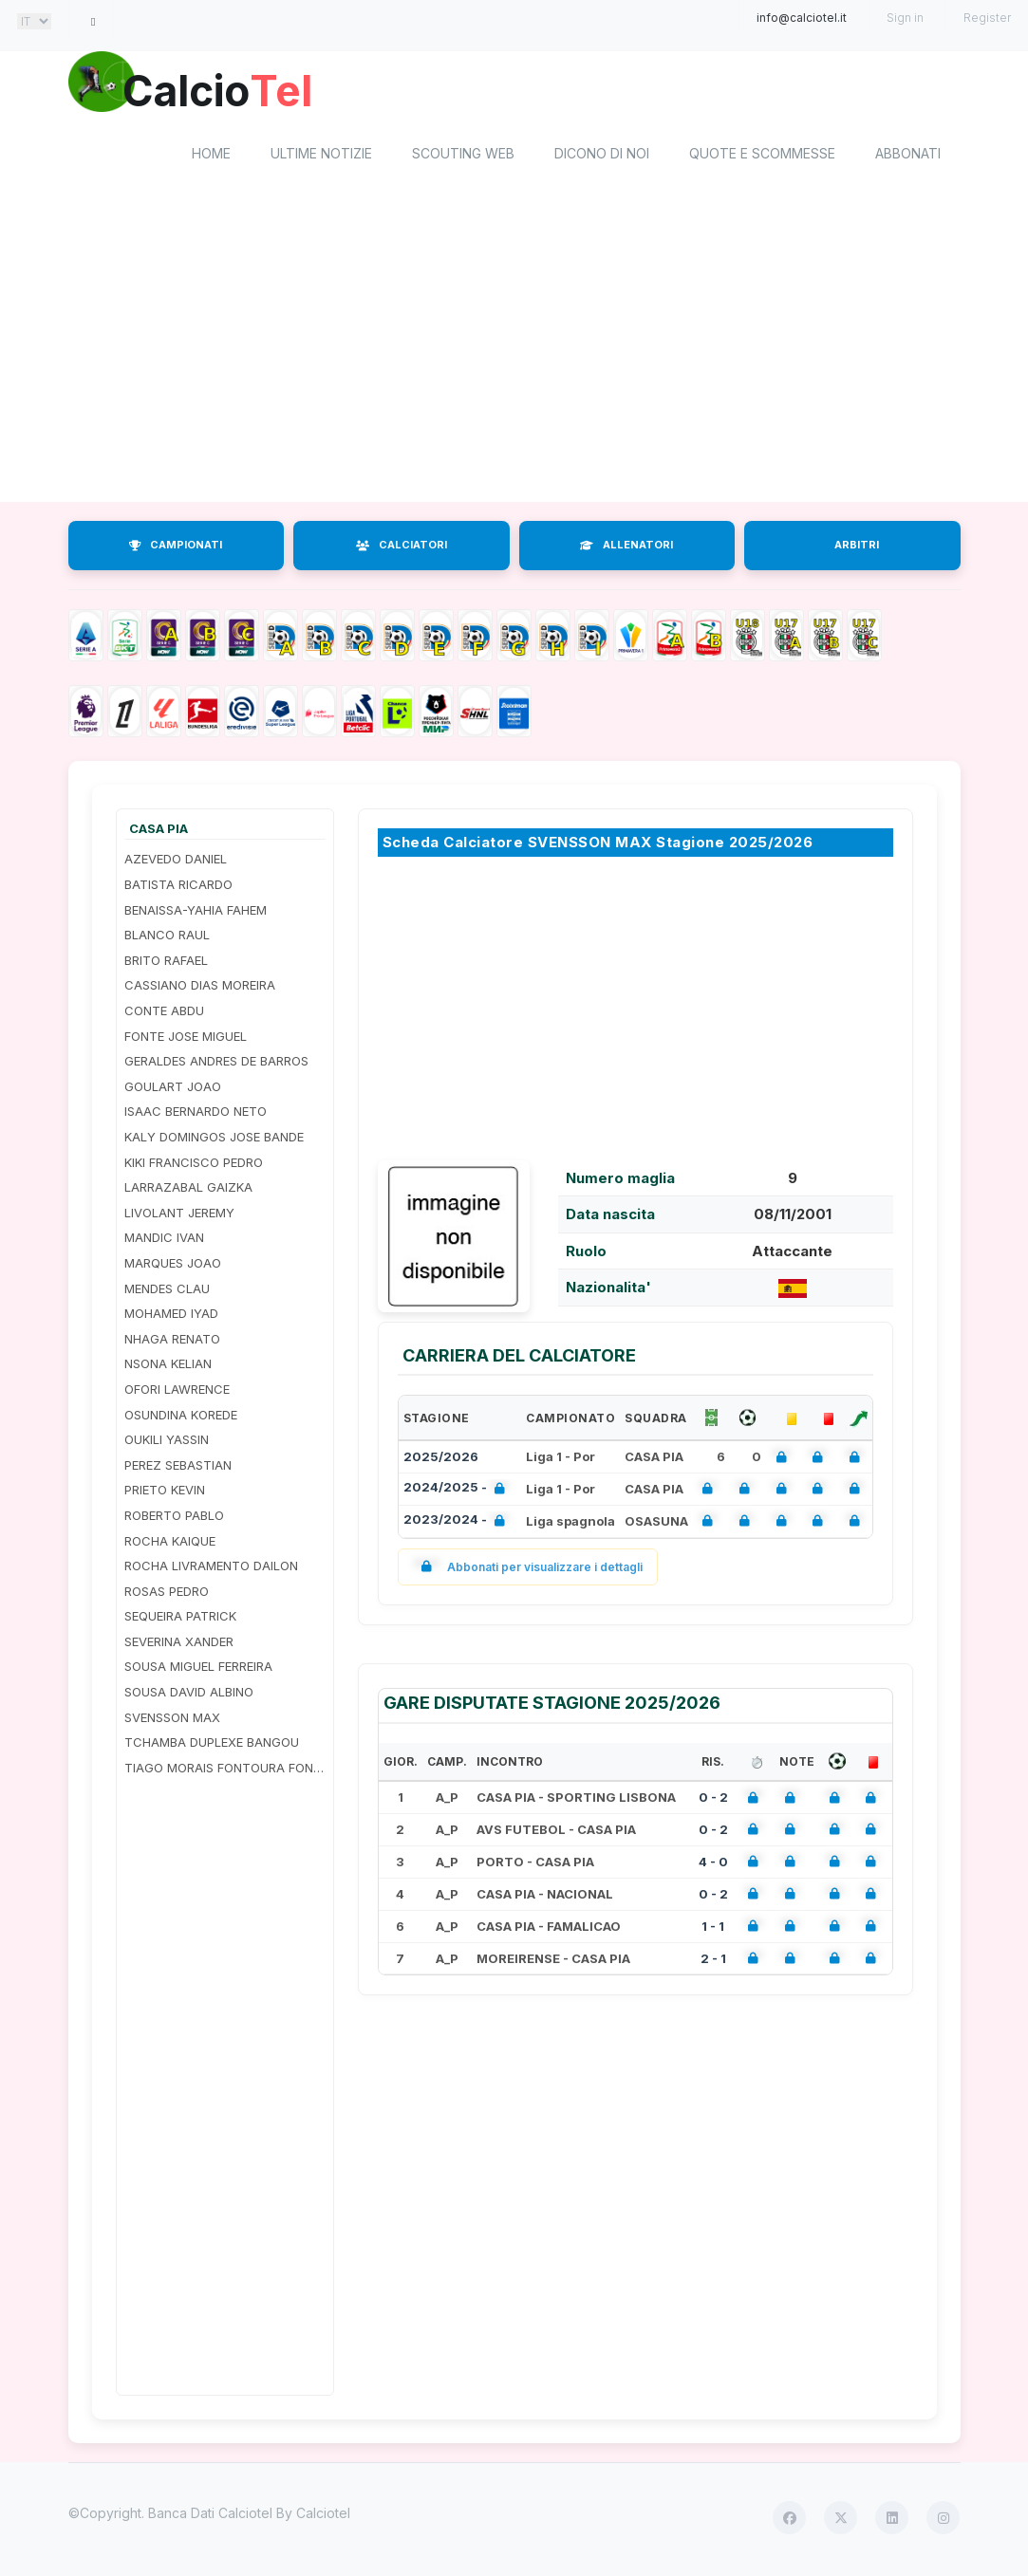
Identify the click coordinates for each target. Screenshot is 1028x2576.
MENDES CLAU (167, 1291)
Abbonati (908, 157)
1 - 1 (712, 1929)
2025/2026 (440, 1459)
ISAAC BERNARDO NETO (195, 1114)
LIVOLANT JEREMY (179, 1215)
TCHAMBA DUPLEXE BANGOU (211, 1745)
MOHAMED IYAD (171, 1317)
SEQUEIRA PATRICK (180, 1619)
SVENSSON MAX (172, 1720)
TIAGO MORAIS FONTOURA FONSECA (225, 1770)
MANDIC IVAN (164, 1241)
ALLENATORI (626, 548)
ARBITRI (856, 548)
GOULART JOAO (172, 1089)
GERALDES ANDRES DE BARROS (216, 1064)
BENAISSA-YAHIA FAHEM (195, 912)
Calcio (229, 90)
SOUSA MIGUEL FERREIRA (198, 1669)
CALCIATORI (401, 548)
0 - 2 (713, 1799)
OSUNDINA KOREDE (180, 1417)
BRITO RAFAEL (166, 963)
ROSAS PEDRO (166, 1594)
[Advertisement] (514, 354)
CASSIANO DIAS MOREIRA (199, 988)
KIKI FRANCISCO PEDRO (193, 1165)
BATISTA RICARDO (178, 887)
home (211, 157)
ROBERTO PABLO (174, 1518)
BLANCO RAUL (167, 938)
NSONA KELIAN (168, 1367)
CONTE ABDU (164, 1013)
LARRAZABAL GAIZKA (188, 1190)
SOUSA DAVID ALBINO (188, 1694)
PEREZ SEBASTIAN (178, 1467)
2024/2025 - (458, 1492)
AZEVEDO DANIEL (175, 862)
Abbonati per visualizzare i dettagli (528, 1570)
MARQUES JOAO (172, 1265)
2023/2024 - (458, 1524)
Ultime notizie (321, 157)
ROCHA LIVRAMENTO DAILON (211, 1568)
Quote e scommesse (762, 157)
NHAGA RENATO (172, 1341)
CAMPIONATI (175, 548)
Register (987, 17)
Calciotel (323, 2517)
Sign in (905, 17)
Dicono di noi (601, 157)
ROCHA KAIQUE (169, 1543)
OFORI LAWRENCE (177, 1391)
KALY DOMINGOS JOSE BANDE (214, 1139)
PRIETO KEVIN (164, 1493)
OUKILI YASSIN (166, 1443)
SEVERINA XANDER (179, 1644)
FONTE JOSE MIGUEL (185, 1039)
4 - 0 (713, 1864)
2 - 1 (713, 1961)
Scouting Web (463, 157)
